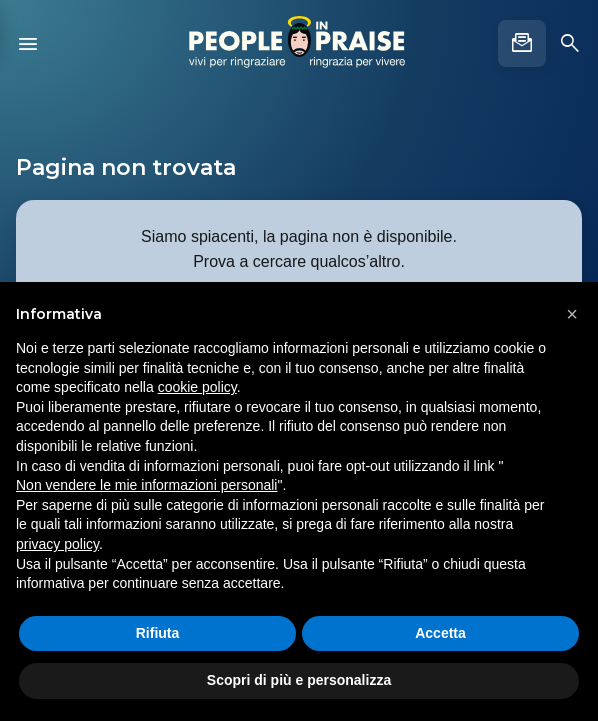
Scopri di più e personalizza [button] (299, 680)
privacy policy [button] (57, 544)
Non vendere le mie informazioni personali (146, 485)
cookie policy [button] (197, 387)
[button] (572, 314)
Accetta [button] (440, 633)
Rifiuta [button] (158, 633)
